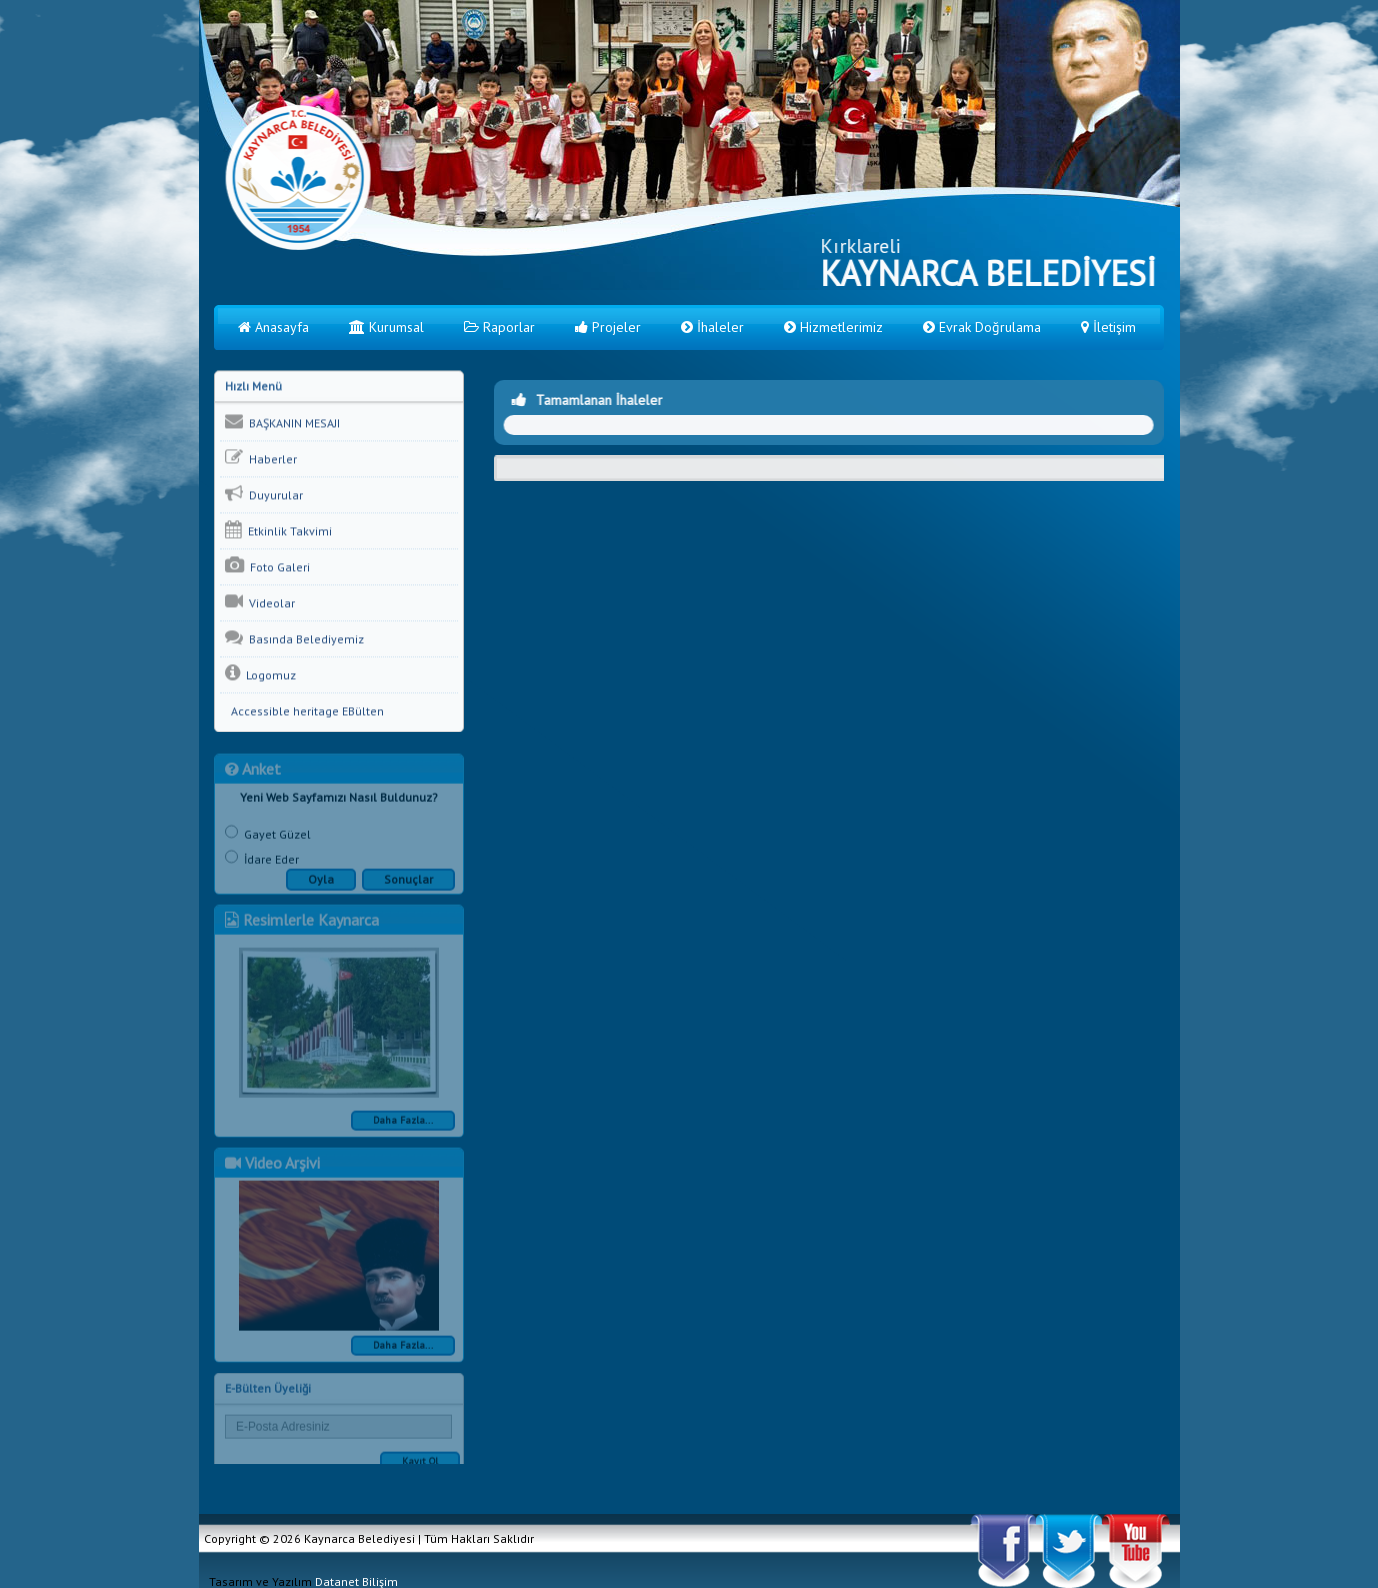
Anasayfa (273, 327)
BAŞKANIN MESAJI (282, 422)
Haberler (261, 458)
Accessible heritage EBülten (304, 711)
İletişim (1108, 327)
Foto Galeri (267, 566)
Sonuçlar (408, 884)
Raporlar (499, 327)
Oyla (321, 884)
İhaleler (712, 327)
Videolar (260, 602)
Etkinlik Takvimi (278, 530)
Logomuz (260, 674)
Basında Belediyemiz (294, 638)
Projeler (608, 327)
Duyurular (264, 494)
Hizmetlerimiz (833, 327)
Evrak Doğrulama (982, 327)
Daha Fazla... (403, 1125)
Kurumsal (386, 327)
